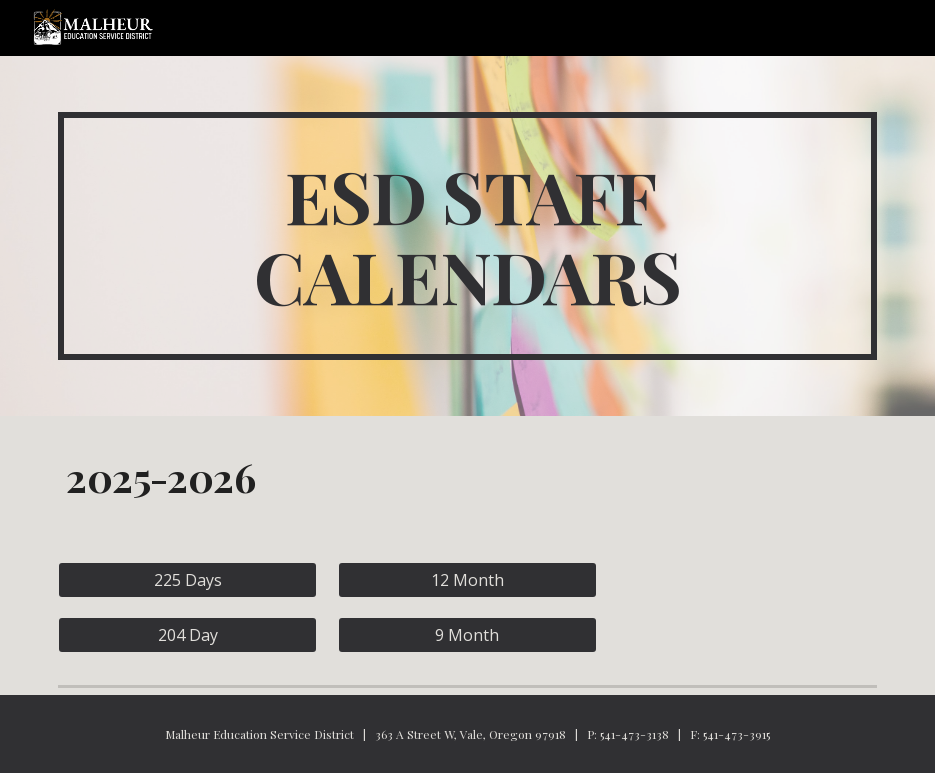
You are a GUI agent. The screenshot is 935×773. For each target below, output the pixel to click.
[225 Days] (187, 580)
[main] (467, 236)
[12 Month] (467, 580)
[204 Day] (187, 635)
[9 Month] (467, 635)
